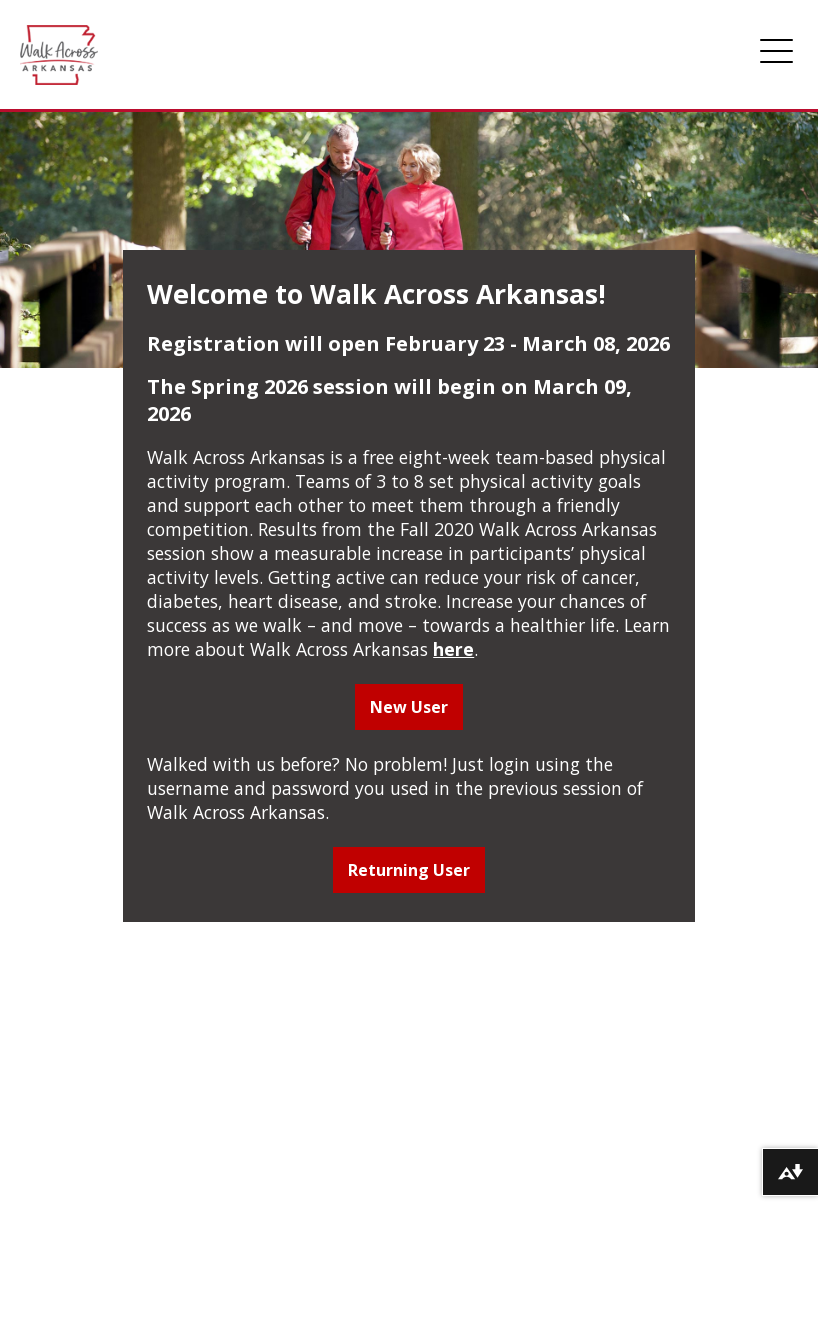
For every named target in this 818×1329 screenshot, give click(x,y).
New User (409, 707)
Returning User (409, 870)
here (453, 649)
